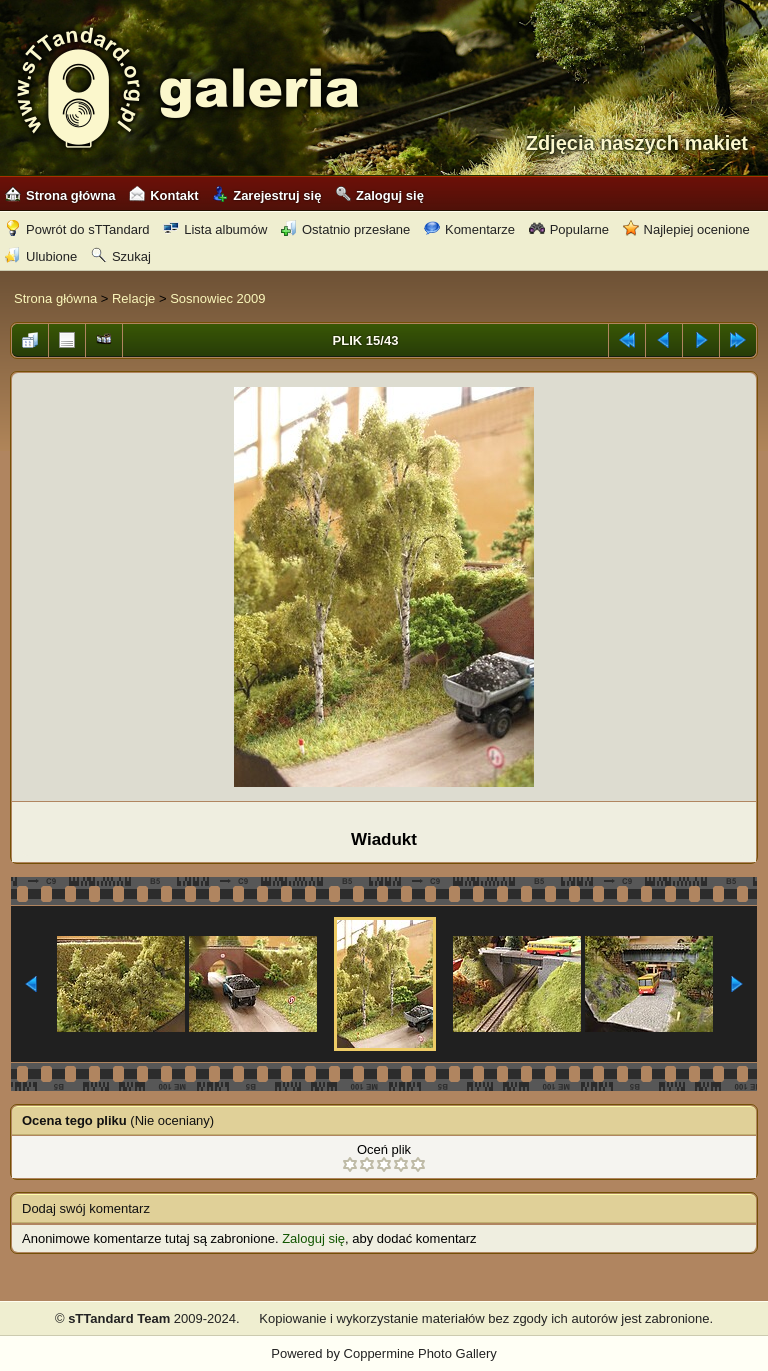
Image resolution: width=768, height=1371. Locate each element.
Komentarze (469, 229)
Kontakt (163, 195)
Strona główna (60, 195)
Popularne (569, 229)
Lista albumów (215, 229)
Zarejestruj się (266, 195)
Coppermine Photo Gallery (420, 1353)
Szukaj (121, 256)
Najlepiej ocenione (686, 229)
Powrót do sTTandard (77, 229)
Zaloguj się (379, 195)
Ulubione (41, 256)
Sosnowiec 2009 (217, 298)
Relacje (133, 298)
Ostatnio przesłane (345, 229)
